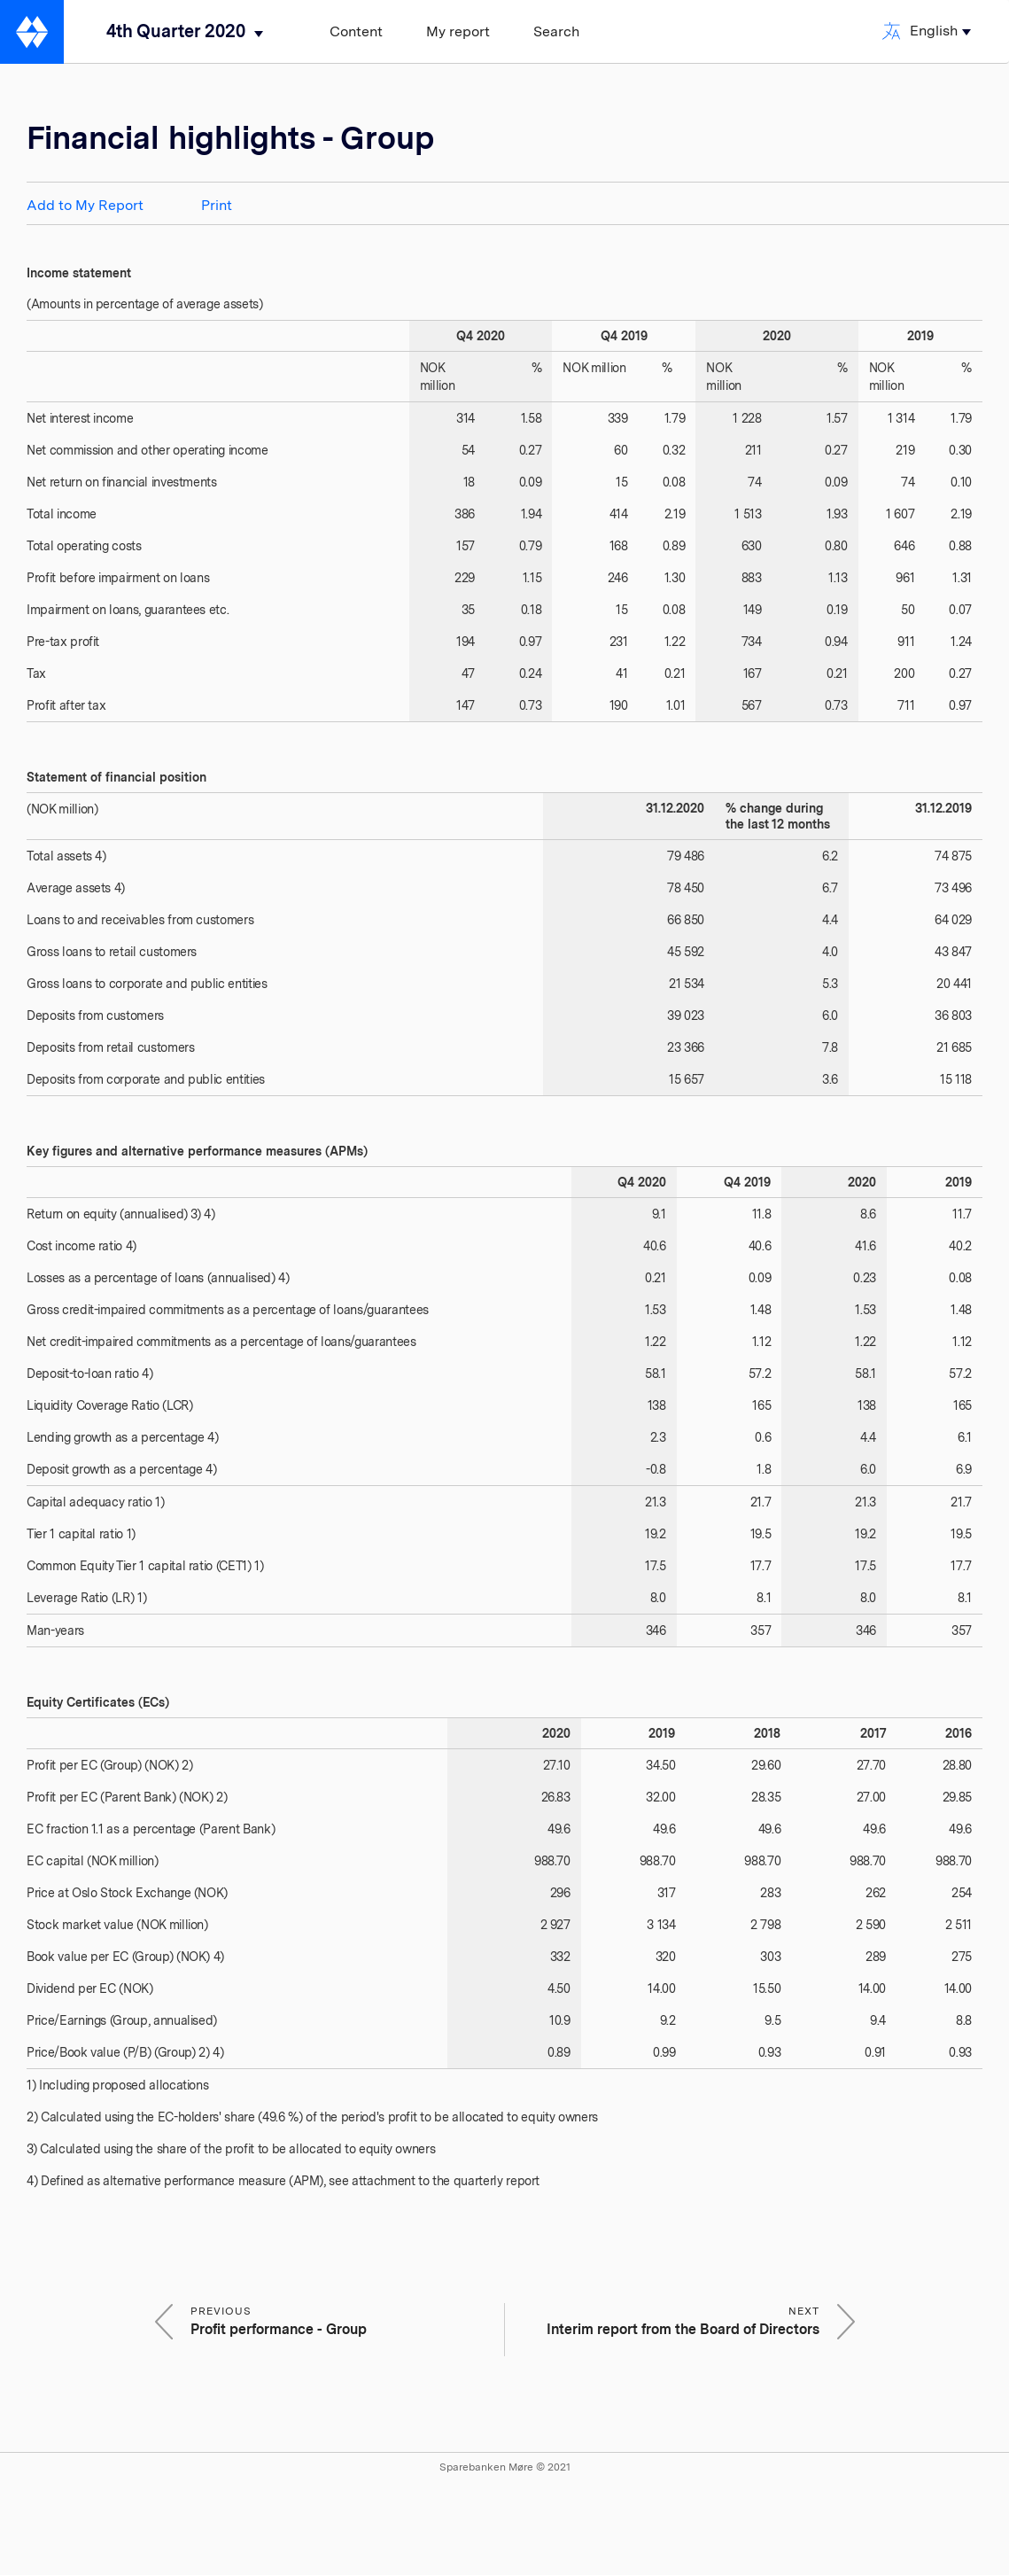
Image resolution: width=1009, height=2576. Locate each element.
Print (216, 205)
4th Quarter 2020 (175, 31)
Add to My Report (85, 205)
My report (458, 31)
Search (556, 31)
